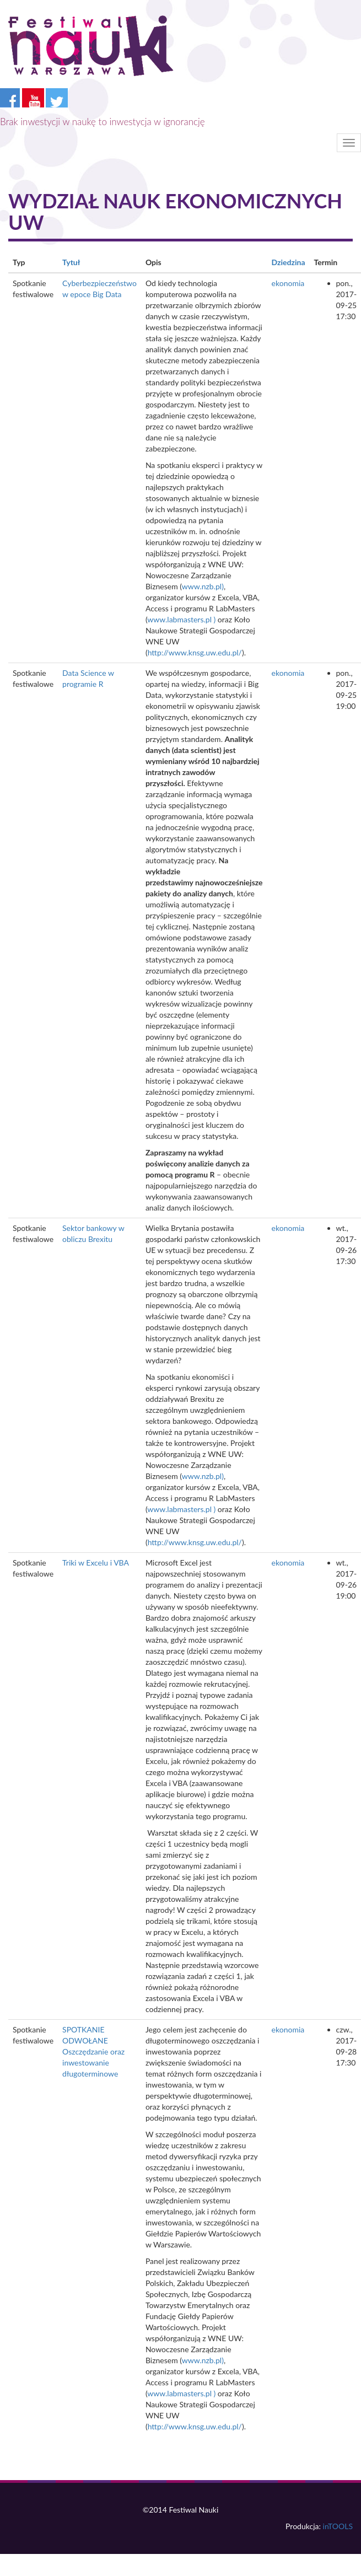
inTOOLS (338, 2526)
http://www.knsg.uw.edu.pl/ (195, 652)
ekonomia (288, 283)
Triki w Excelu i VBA (95, 1562)
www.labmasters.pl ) (181, 619)
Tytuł (71, 262)
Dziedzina (288, 262)
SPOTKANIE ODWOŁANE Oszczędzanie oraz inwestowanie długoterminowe (93, 2051)
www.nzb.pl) (203, 586)
